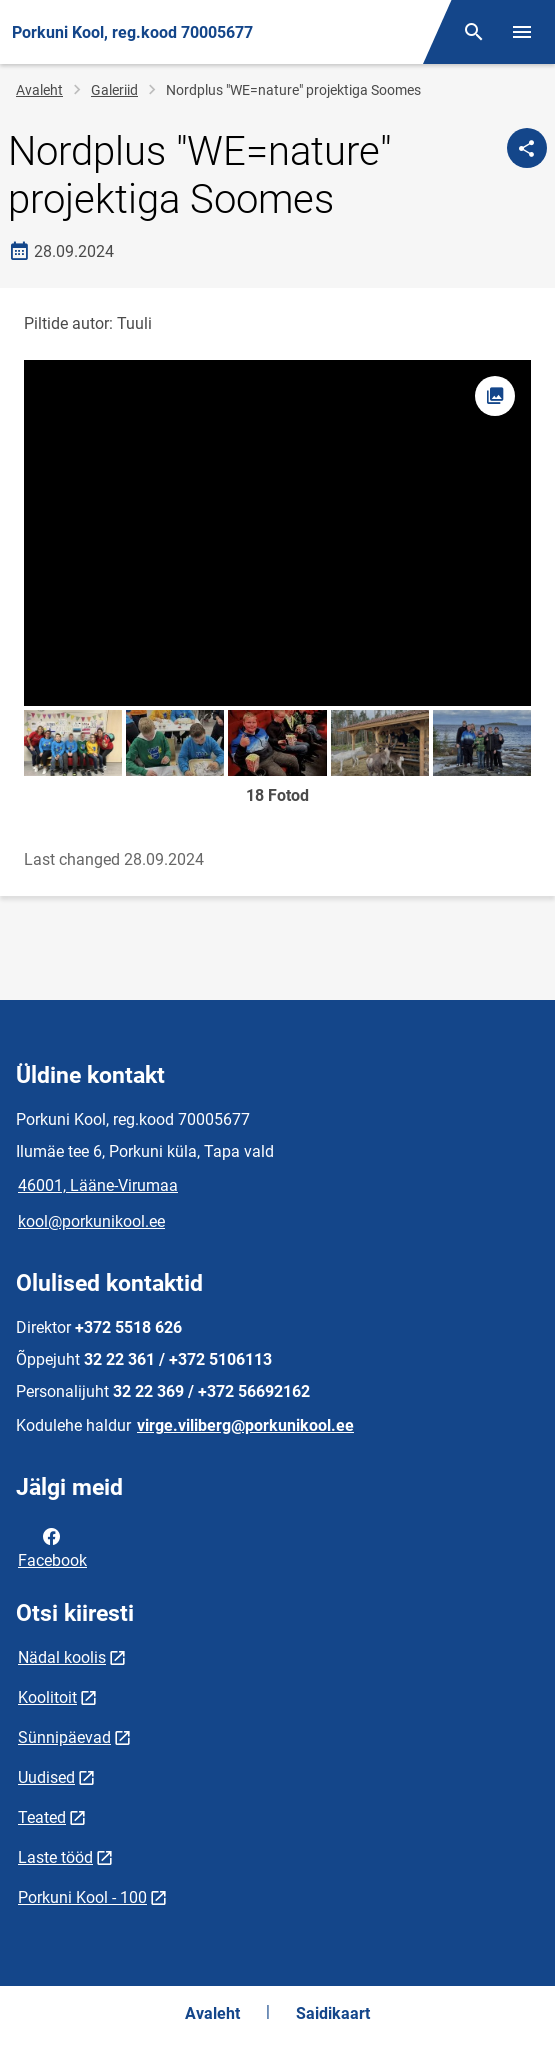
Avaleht (39, 90)
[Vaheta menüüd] (522, 32)
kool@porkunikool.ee (91, 1221)
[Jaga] (527, 148)
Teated (42, 1817)
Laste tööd (55, 1857)
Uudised (46, 1777)
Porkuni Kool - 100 (82, 1897)
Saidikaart (333, 2013)
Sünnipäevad (64, 1737)
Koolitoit (47, 1697)
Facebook (52, 1547)
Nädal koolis (62, 1657)
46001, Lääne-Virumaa (98, 1185)
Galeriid (114, 90)
